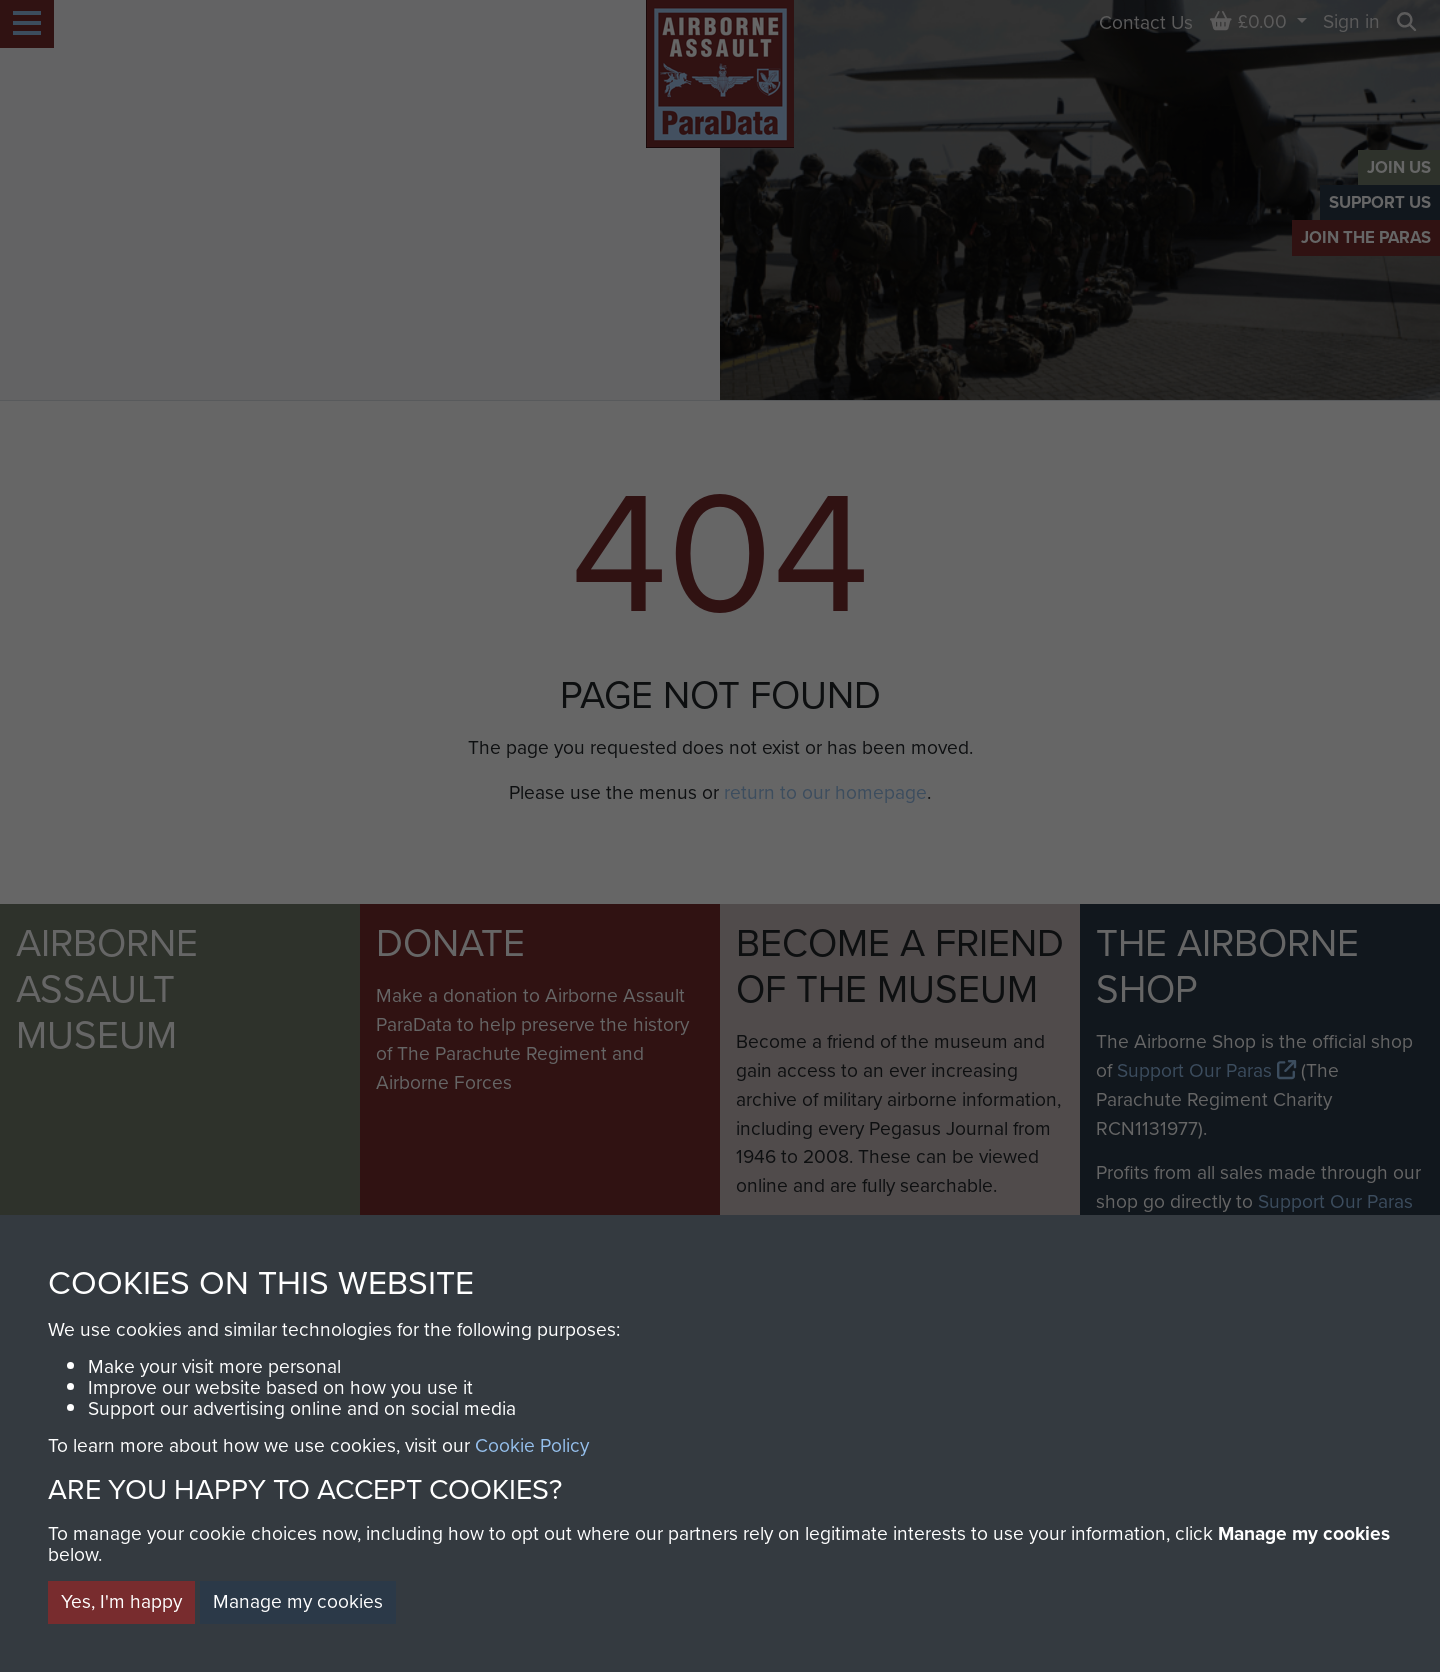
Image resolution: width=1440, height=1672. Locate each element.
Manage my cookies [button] (298, 1601)
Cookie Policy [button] (532, 1445)
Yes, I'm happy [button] (121, 1601)
